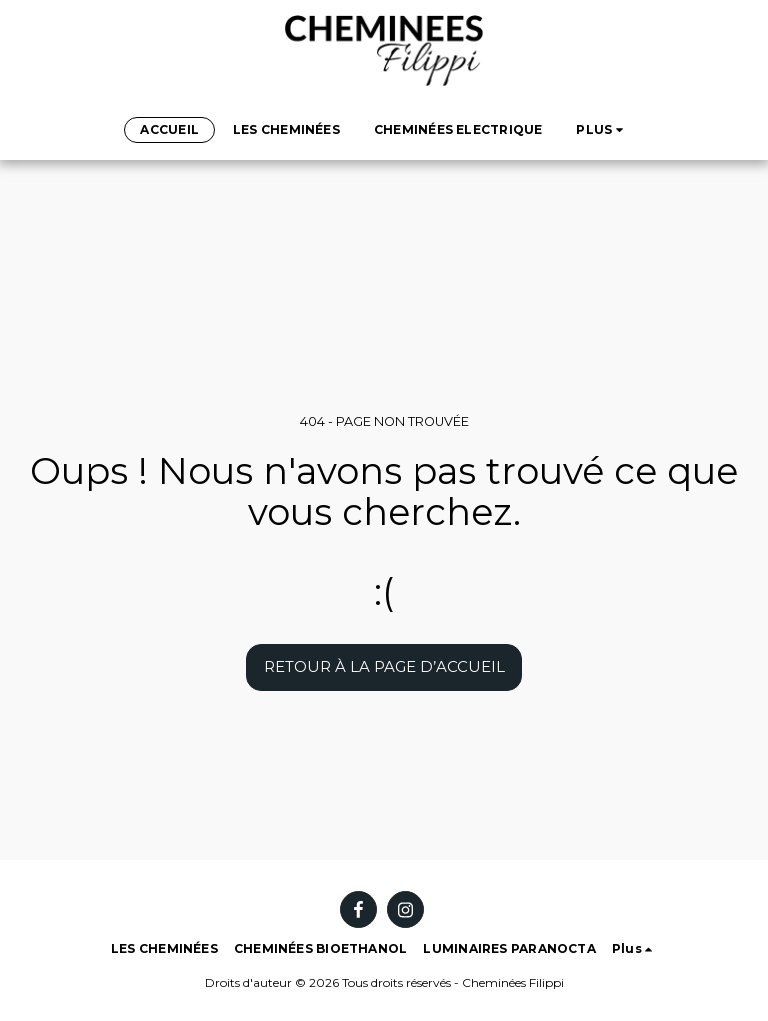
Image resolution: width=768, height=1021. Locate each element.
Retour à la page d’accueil (384, 666)
